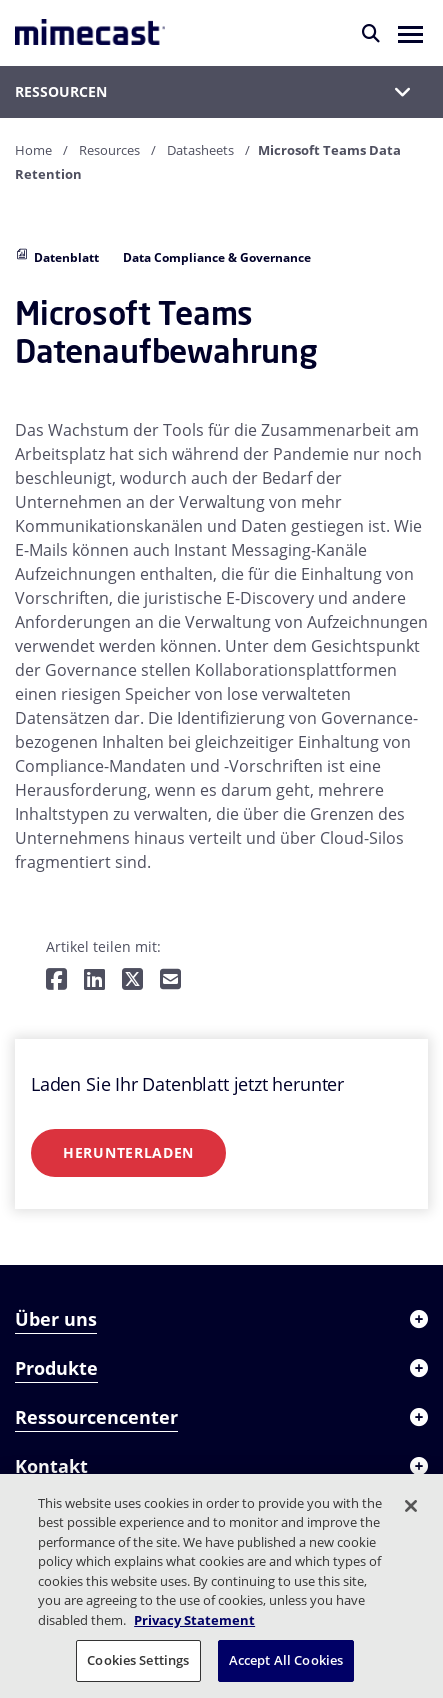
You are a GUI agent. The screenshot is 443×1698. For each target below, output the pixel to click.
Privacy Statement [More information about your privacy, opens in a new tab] (194, 1620)
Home (33, 150)
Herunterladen (128, 1152)
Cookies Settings (138, 1660)
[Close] (411, 1506)
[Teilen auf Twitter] (132, 980)
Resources (109, 150)
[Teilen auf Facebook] (56, 980)
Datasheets (200, 150)
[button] (410, 33)
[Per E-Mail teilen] (170, 980)
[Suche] (371, 33)
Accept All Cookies (286, 1660)
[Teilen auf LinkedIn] (94, 980)
